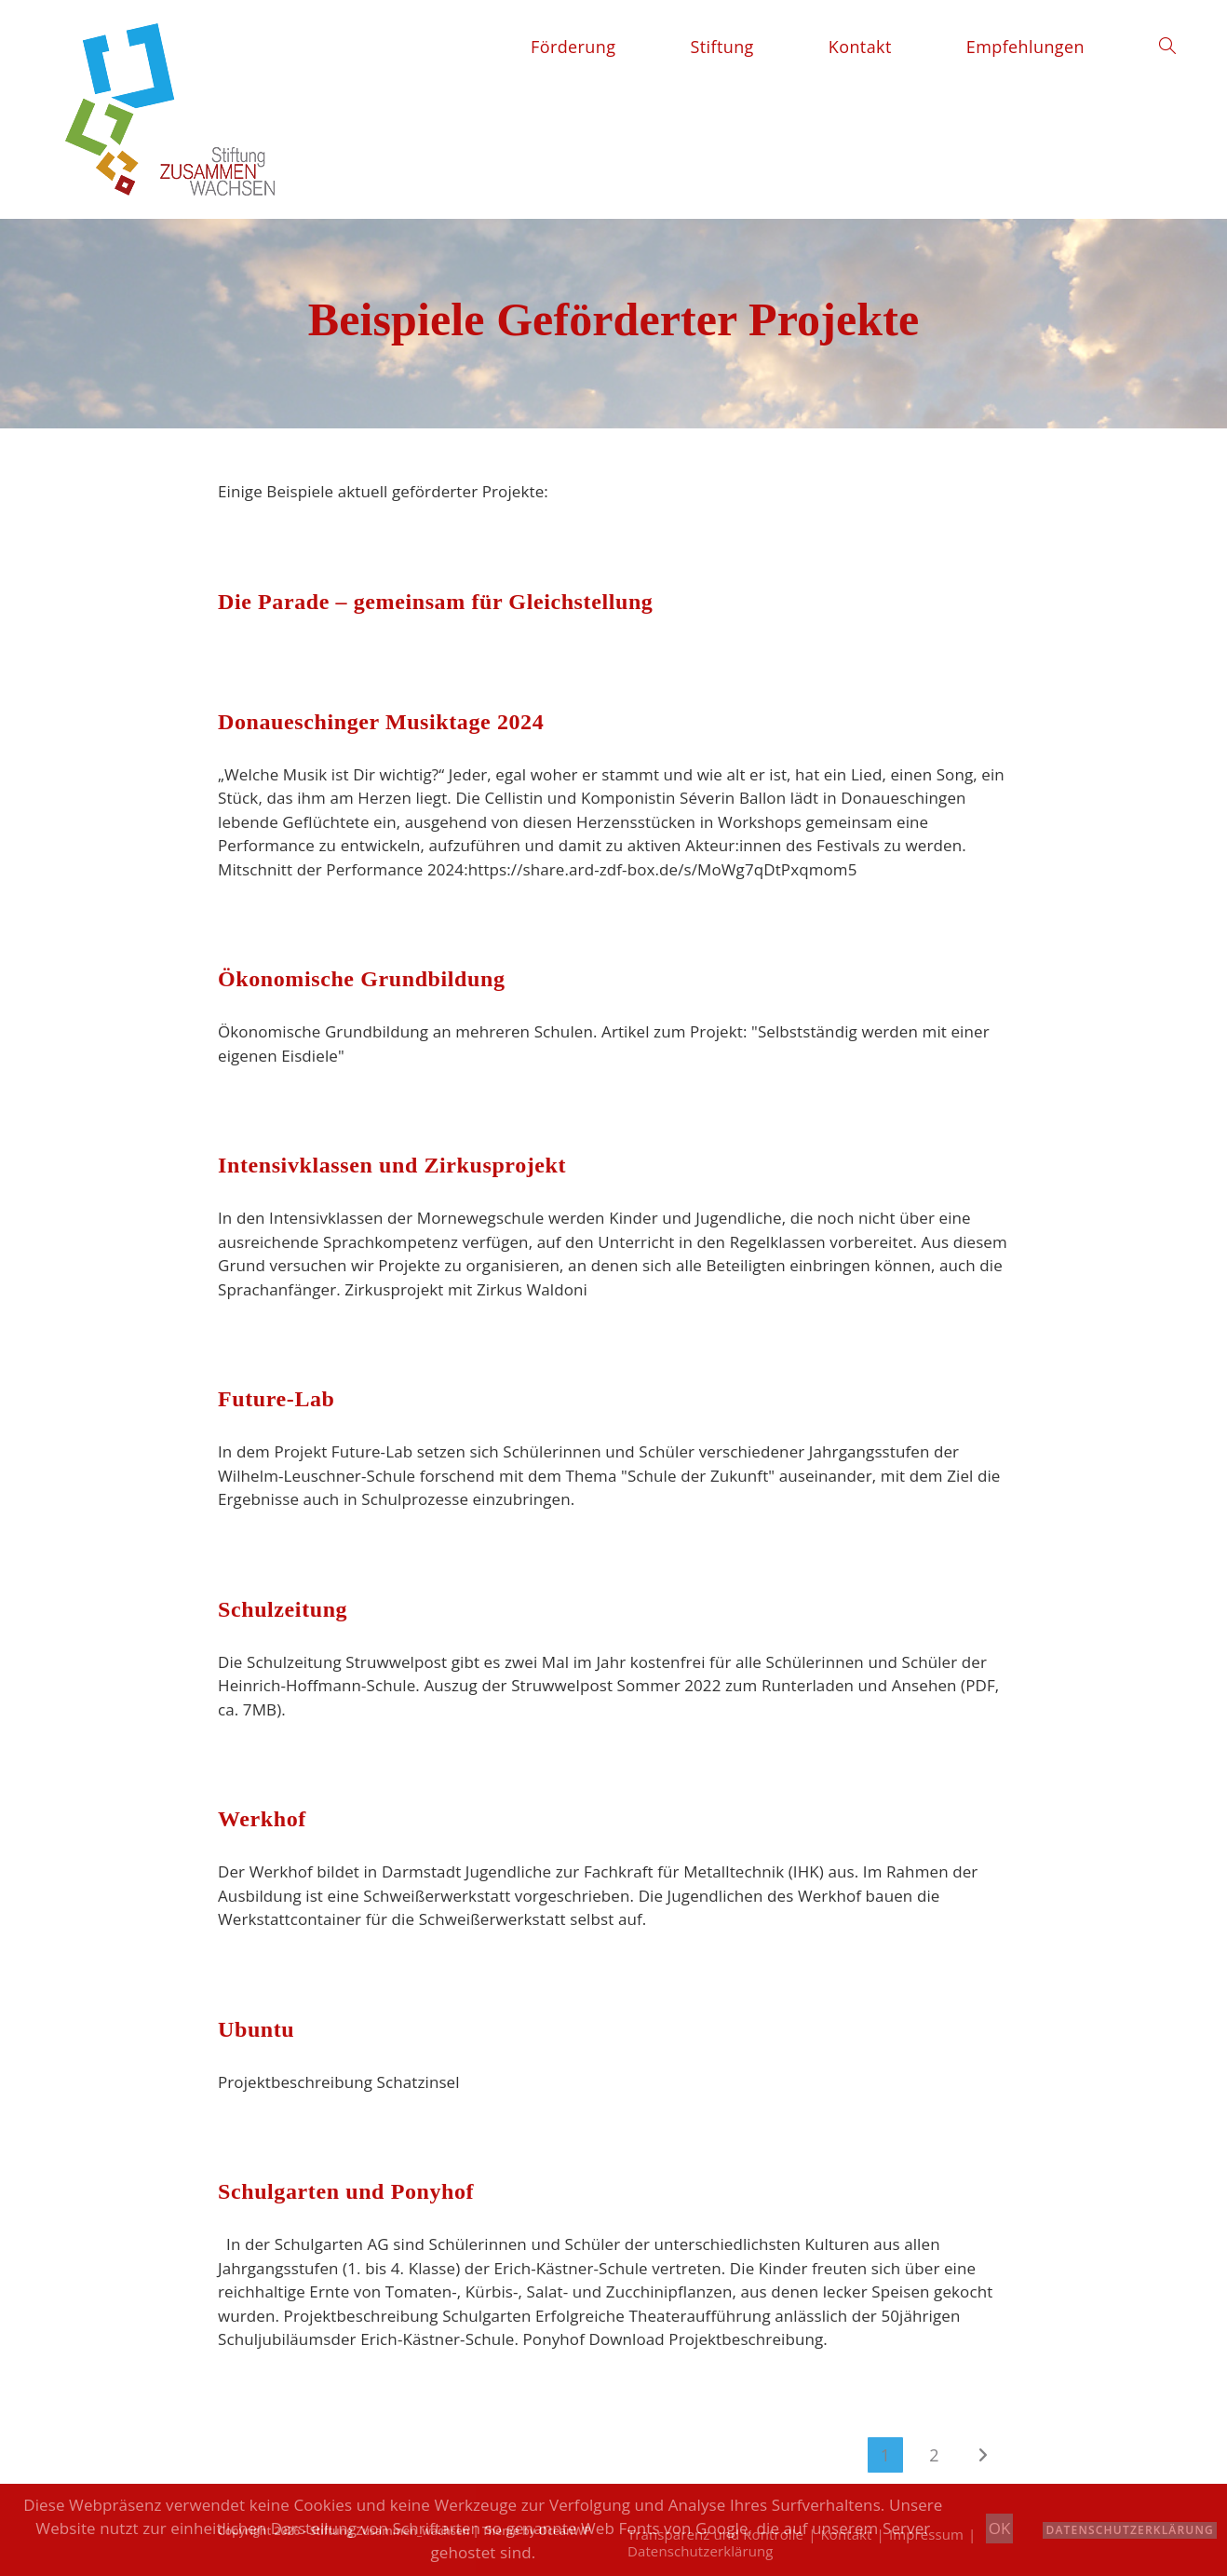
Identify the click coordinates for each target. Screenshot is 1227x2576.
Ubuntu (256, 2029)
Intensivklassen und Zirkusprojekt (392, 1165)
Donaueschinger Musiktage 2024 (381, 722)
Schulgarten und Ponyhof (346, 2191)
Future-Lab (276, 1399)
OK (1000, 2528)
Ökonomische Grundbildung (362, 979)
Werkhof (262, 1819)
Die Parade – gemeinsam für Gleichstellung (435, 602)
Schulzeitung (282, 1609)
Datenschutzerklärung (1129, 2530)
